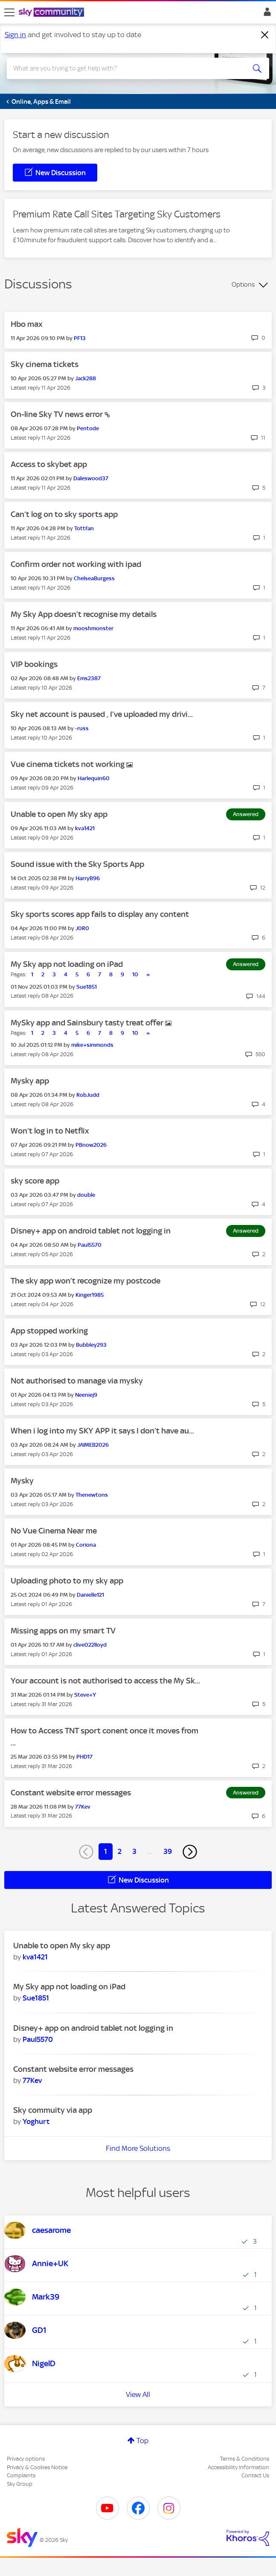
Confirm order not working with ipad (76, 564)
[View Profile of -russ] (82, 728)
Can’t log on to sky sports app (64, 514)
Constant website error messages (71, 1793)
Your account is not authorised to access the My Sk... (105, 1681)
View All (138, 2394)
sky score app (35, 1181)
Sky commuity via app (52, 2110)
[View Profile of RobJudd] (87, 1095)
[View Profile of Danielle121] (90, 1595)
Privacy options (26, 2459)
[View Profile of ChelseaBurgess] (94, 578)
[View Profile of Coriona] (86, 1545)
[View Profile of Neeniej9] (86, 1395)
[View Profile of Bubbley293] (91, 1345)
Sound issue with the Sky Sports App (77, 864)
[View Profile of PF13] (80, 338)
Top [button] (142, 2440)
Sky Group (19, 2484)
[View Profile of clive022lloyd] (90, 1645)
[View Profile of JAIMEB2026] (93, 1445)
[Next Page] (189, 1851)
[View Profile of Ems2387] (89, 678)
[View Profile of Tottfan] (84, 528)
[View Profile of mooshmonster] (93, 628)
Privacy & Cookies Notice (37, 2467)
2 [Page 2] (120, 1851)
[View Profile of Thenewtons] (92, 1495)
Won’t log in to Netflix (50, 1131)
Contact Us (255, 2475)
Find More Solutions (138, 2148)
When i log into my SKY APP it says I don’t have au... (102, 1431)
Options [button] (243, 284)
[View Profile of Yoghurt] (36, 2121)
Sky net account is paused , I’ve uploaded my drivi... (102, 714)
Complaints (21, 2475)
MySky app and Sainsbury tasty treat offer (88, 1023)
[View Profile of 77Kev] (82, 1806)
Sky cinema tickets (44, 364)
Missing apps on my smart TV (63, 1631)
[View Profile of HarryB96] (88, 878)
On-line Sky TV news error (58, 414)
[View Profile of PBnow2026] (91, 1145)
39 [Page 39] (167, 1851)
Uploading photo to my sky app (67, 1581)
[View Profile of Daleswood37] (90, 478)
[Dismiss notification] (265, 35)
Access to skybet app (49, 464)
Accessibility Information (238, 2467)
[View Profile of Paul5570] (90, 1245)
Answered (246, 814)
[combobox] (125, 68)
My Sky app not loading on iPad (67, 964)
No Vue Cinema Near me (54, 1531)
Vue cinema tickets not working (68, 764)
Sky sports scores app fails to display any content (100, 914)
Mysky (22, 1481)
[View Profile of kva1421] (85, 828)
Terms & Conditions (244, 2459)
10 (135, 974)
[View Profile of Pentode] (88, 428)
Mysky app (30, 1081)
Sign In (265, 14)
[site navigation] (9, 12)
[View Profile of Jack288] (85, 378)
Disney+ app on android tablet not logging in (91, 1231)
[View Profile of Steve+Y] (85, 1695)
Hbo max (27, 324)
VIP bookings (34, 664)
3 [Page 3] (134, 1851)
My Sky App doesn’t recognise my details (84, 614)
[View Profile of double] (86, 1195)
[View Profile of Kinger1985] (90, 1295)
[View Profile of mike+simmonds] (92, 1045)
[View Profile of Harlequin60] (94, 778)
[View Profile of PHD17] (84, 1757)
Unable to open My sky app (59, 814)
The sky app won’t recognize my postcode (85, 1281)
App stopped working (49, 1331)
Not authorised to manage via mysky (77, 1381)
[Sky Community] (52, 12)
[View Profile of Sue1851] (86, 987)
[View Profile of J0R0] (82, 928)
